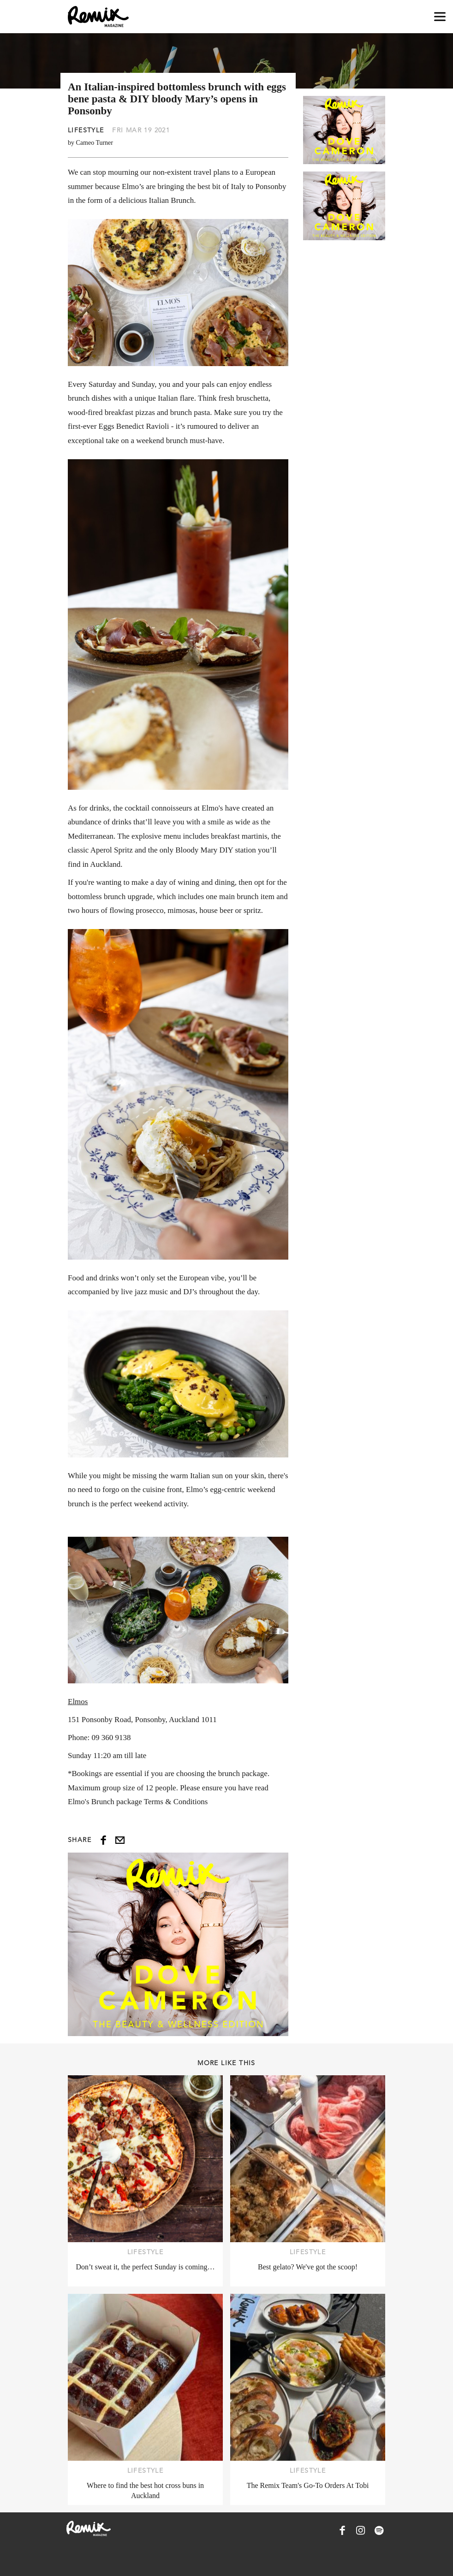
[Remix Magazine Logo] (98, 16)
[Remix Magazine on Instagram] (360, 2530)
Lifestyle (86, 130)
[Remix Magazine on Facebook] (342, 2530)
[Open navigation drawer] (440, 17)
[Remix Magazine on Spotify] (379, 2530)
